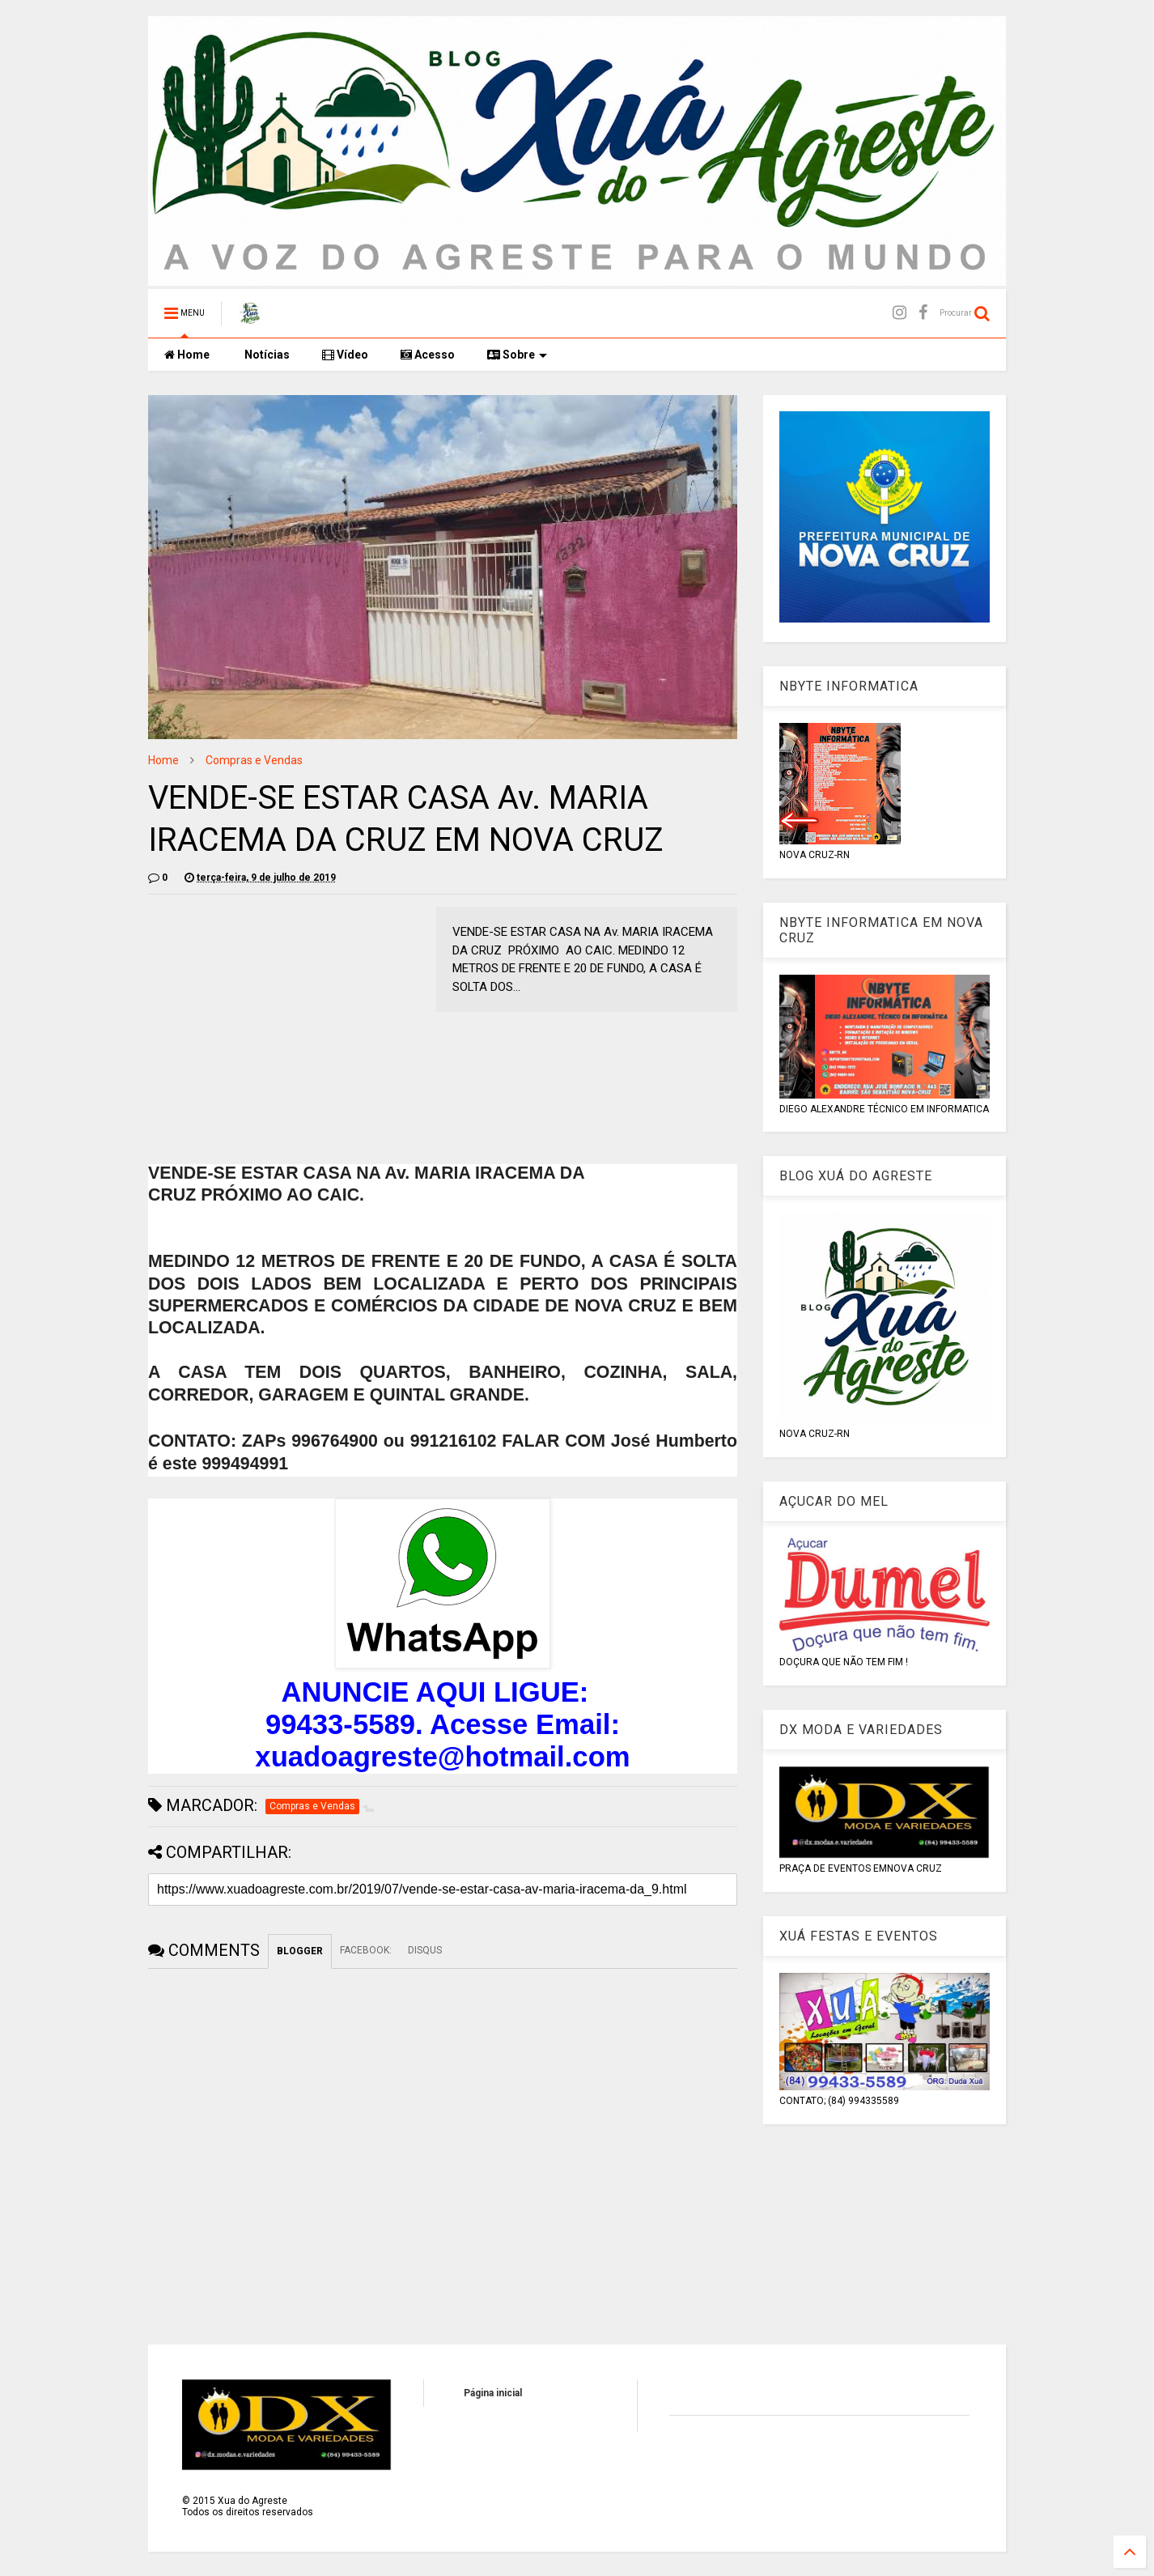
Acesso (428, 354)
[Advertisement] (284, 1020)
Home (187, 354)
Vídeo (345, 354)
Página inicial (493, 2393)
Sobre (517, 354)
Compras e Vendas (254, 760)
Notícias (266, 354)
